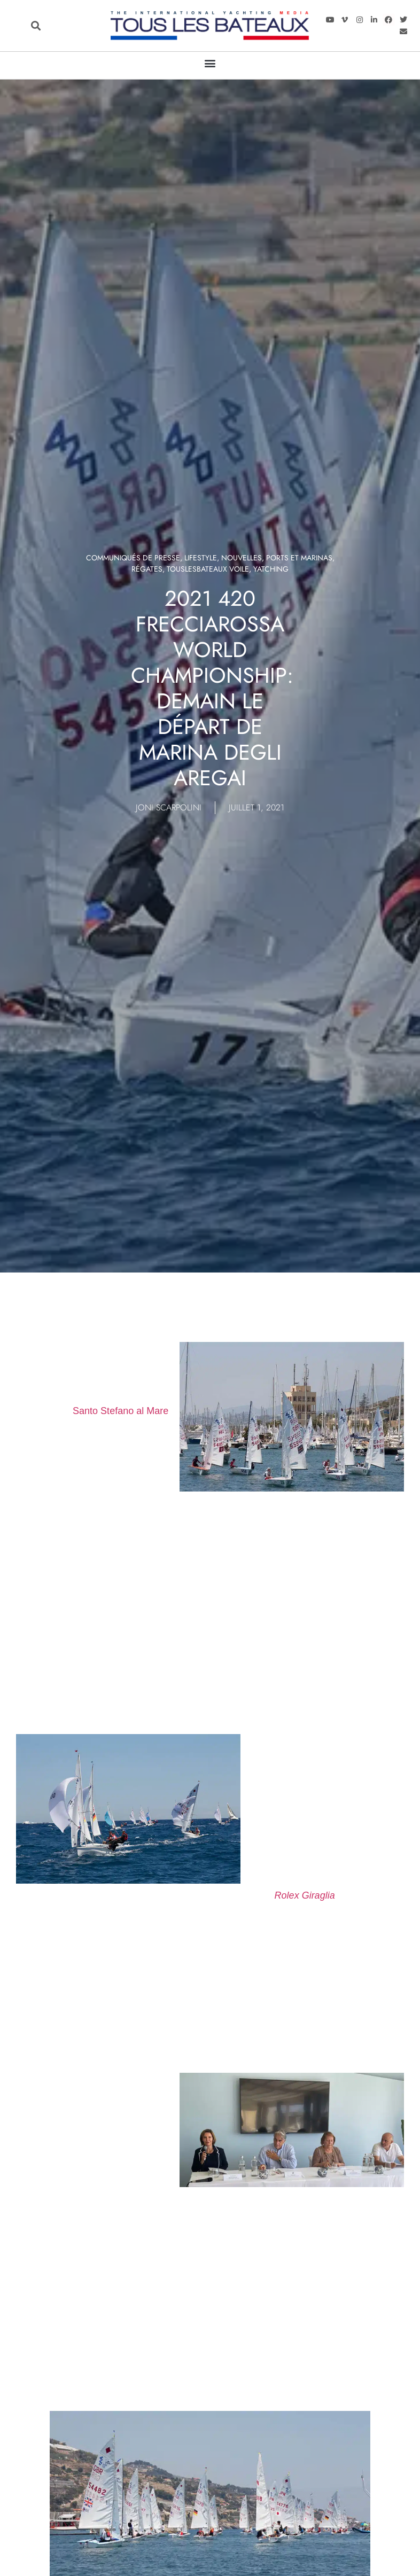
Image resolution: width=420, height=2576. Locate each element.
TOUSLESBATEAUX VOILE (208, 569)
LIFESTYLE (200, 557)
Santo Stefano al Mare (120, 1411)
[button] (35, 26)
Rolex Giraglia (305, 1895)
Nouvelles (241, 557)
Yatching (271, 569)
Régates (146, 569)
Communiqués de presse (133, 557)
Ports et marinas (299, 557)
